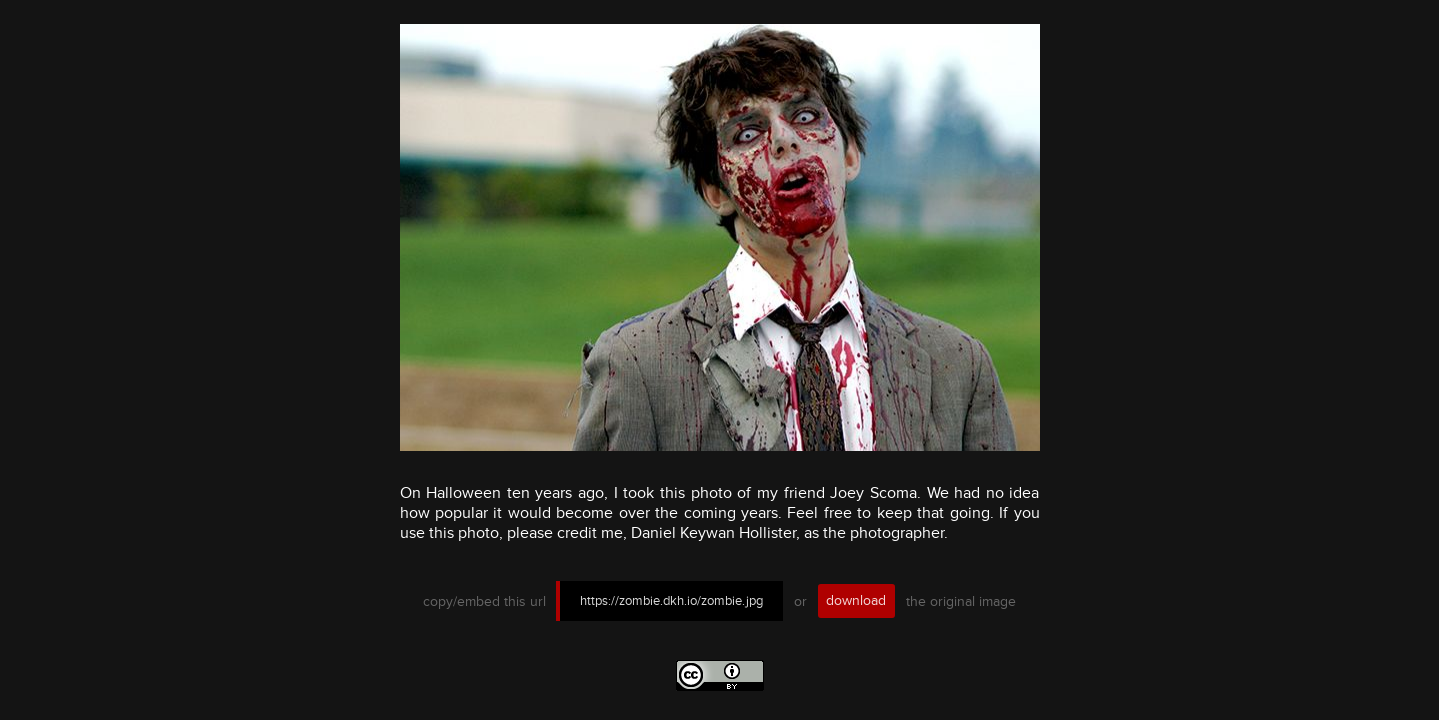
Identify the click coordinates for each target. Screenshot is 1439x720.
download (856, 600)
